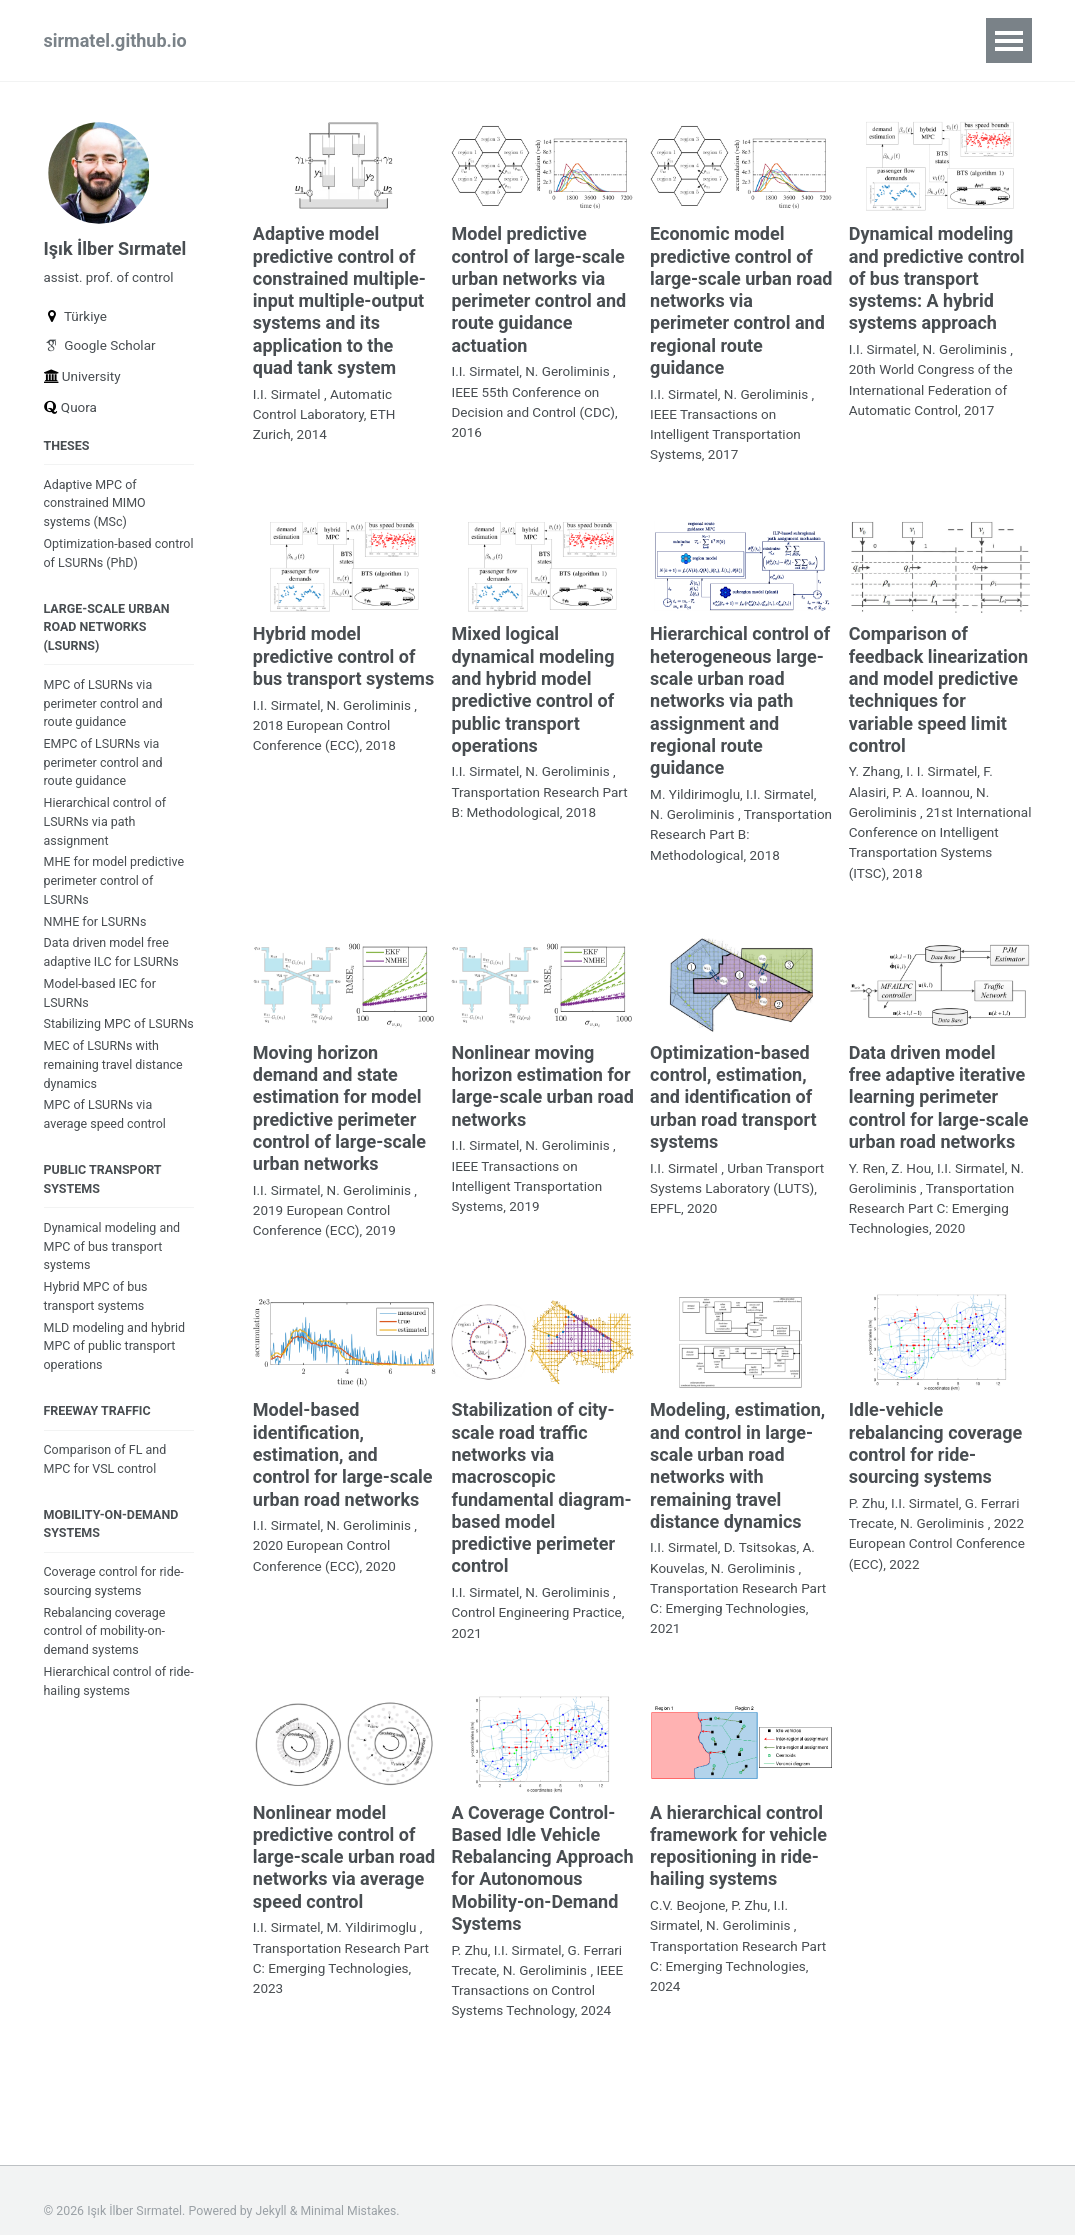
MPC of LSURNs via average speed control (106, 1148)
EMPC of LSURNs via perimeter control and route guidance (104, 771)
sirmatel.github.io (115, 40)
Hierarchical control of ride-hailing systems (106, 1722)
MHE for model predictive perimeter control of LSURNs (115, 891)
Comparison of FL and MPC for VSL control (106, 1497)
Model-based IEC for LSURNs (101, 1005)
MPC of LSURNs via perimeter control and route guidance (104, 711)
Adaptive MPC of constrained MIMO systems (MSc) (96, 508)
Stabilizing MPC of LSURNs (95, 1047)
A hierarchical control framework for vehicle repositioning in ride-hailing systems (738, 1827)
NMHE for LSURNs (96, 932)
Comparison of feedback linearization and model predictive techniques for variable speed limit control (938, 683)
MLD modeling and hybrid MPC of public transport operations (115, 1382)
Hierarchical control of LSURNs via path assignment (106, 831)
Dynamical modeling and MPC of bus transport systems (113, 1281)
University (82, 380)
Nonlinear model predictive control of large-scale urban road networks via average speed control (344, 1837)
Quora (70, 411)
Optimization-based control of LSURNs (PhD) (113, 559)
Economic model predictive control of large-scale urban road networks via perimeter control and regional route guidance (741, 298)
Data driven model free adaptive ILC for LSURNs (112, 964)
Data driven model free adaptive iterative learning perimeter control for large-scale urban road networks (939, 1086)
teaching (497, 40)
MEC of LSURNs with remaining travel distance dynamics (114, 1097)
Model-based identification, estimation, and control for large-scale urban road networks (343, 1440)
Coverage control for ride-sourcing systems (115, 1621)
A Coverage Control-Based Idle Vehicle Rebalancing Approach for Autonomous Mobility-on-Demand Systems (542, 1848)
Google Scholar (100, 349)
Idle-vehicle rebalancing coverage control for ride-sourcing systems (935, 1430)
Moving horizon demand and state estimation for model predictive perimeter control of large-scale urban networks (339, 1097)
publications (308, 40)
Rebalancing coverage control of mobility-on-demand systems (106, 1671)
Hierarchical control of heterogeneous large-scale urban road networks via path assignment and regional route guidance (740, 694)
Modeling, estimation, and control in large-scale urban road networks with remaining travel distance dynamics (737, 1451)
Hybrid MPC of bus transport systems (96, 1332)
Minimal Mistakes (349, 2189)
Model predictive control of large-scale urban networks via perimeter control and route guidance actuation (538, 287)
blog (410, 40)
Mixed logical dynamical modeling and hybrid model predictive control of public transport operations (532, 683)
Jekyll (272, 2189)
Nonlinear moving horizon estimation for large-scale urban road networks (542, 1076)
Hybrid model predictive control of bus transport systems (343, 651)
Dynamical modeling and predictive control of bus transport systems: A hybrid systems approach (937, 276)
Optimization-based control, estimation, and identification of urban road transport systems (733, 1086)
